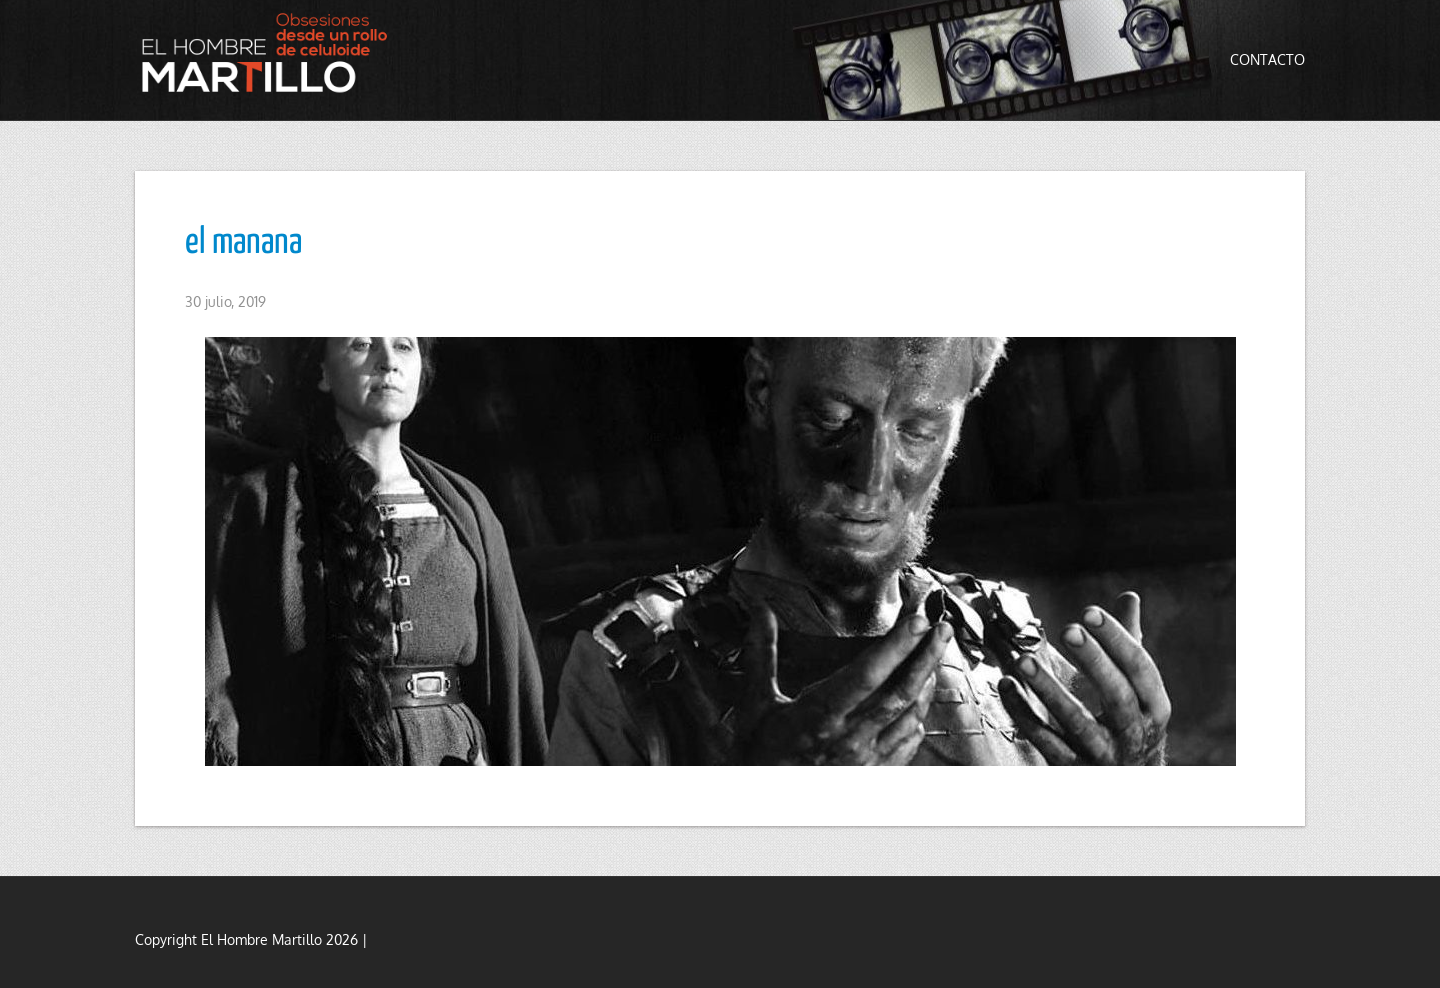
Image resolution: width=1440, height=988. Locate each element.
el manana (243, 243)
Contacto (1267, 59)
